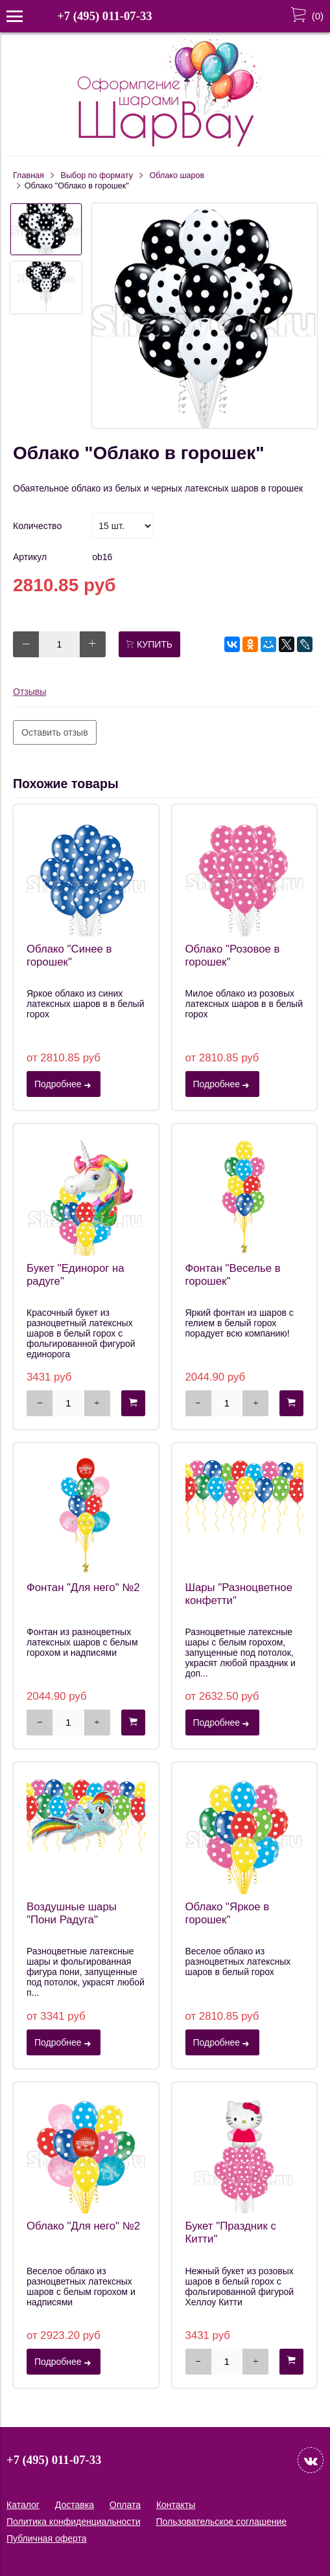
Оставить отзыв (54, 732)
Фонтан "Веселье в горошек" (233, 1274)
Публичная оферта (46, 2538)
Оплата (125, 2505)
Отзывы (29, 691)
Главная (28, 175)
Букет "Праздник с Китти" (230, 2232)
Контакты (175, 2505)
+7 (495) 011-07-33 (104, 16)
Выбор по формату (97, 175)
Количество (37, 526)
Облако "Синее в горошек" (69, 955)
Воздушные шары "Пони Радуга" (72, 1913)
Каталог (23, 2505)
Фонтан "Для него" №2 (83, 1587)
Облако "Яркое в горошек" (227, 1913)
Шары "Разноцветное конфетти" (239, 1594)
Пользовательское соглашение (221, 2521)
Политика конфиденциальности (73, 2521)
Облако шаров (177, 175)
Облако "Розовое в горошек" (232, 955)
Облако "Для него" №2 (83, 2226)
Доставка (74, 2505)
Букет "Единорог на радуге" (75, 1274)
